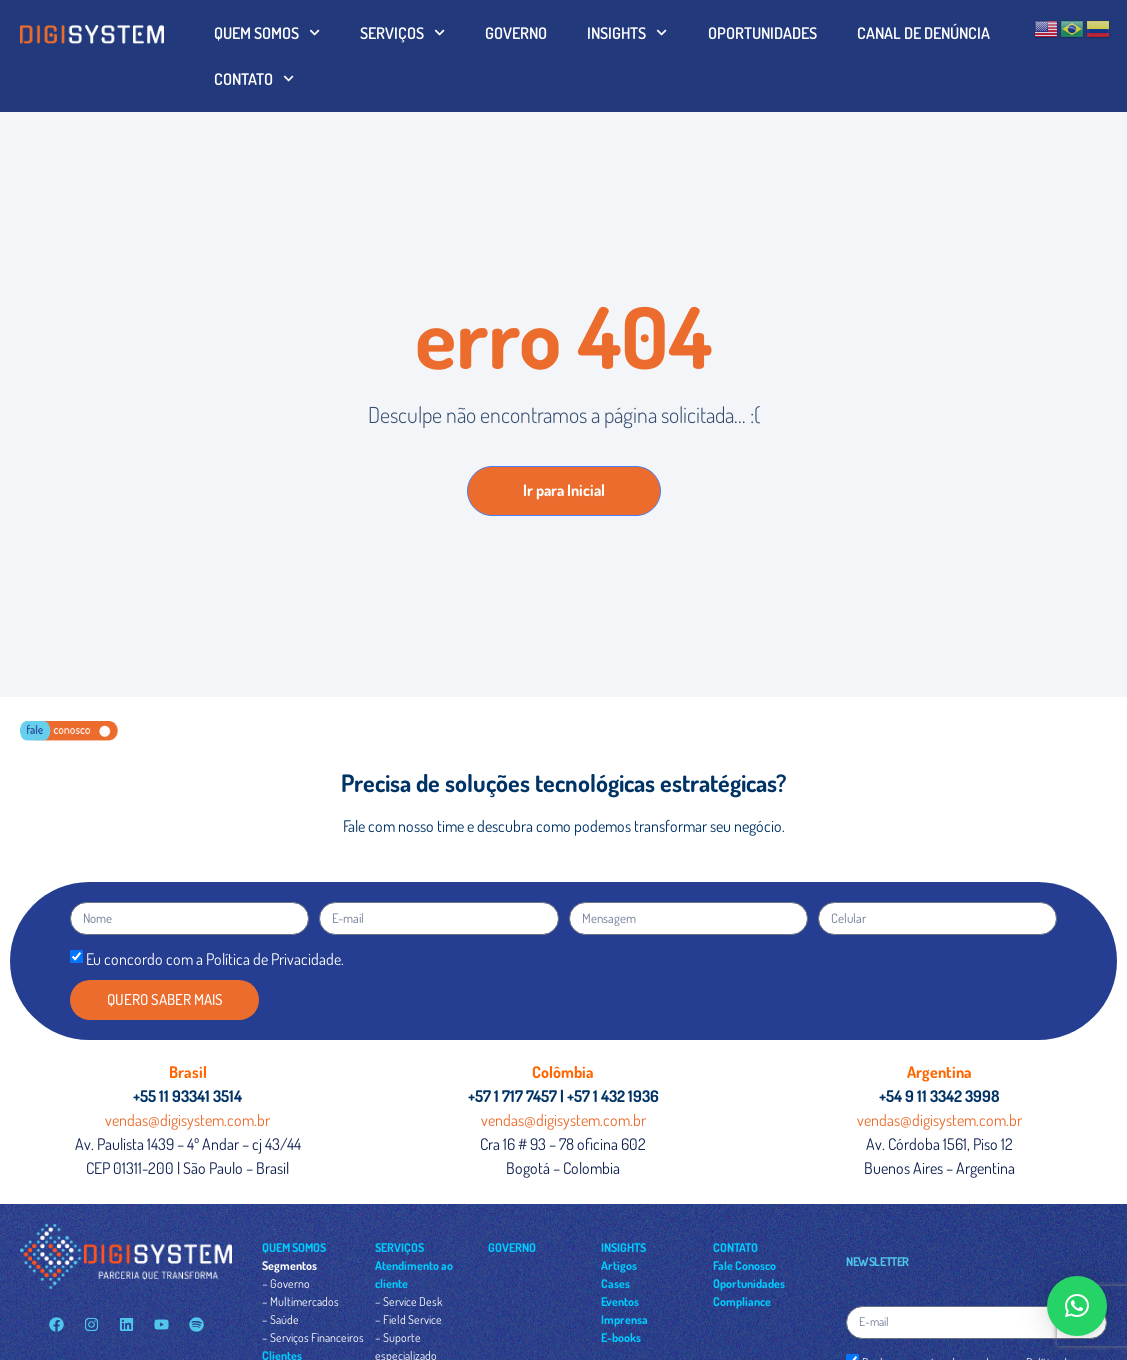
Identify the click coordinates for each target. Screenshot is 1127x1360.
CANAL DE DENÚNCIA (923, 33)
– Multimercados (300, 1301)
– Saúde (280, 1319)
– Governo (286, 1283)
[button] (1077, 1306)
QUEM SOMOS (267, 32)
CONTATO (254, 78)
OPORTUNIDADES (762, 33)
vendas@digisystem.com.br (187, 1120)
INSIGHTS (627, 32)
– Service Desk (408, 1301)
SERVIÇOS (402, 32)
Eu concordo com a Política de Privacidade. (215, 959)
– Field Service (408, 1319)
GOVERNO (516, 33)
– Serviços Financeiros (313, 1337)
